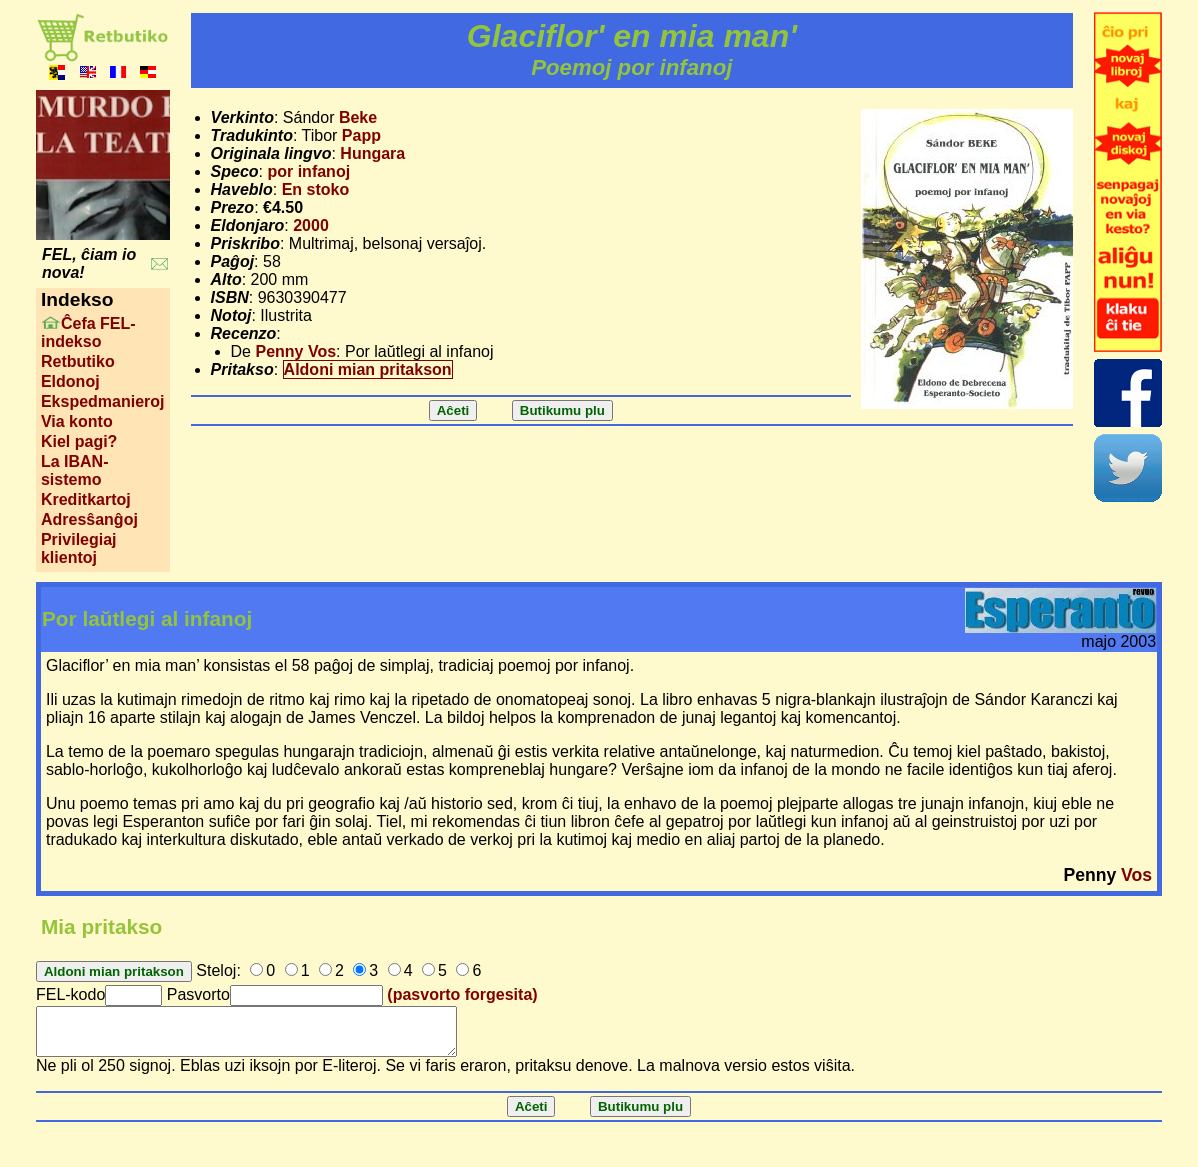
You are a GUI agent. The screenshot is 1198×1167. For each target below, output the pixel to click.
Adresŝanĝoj (89, 519)
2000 (311, 225)
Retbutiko (78, 361)
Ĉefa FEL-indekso (88, 332)
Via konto (77, 421)
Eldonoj (70, 381)
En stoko (316, 189)
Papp (361, 135)
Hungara (372, 153)
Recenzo (244, 333)
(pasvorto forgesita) (462, 994)
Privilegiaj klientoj (79, 548)
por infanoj (308, 171)
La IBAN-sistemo (75, 470)
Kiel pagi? (79, 441)
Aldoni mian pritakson (368, 369)
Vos (1136, 875)
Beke (358, 117)
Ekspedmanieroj (103, 401)
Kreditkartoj (86, 499)
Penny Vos (295, 351)
